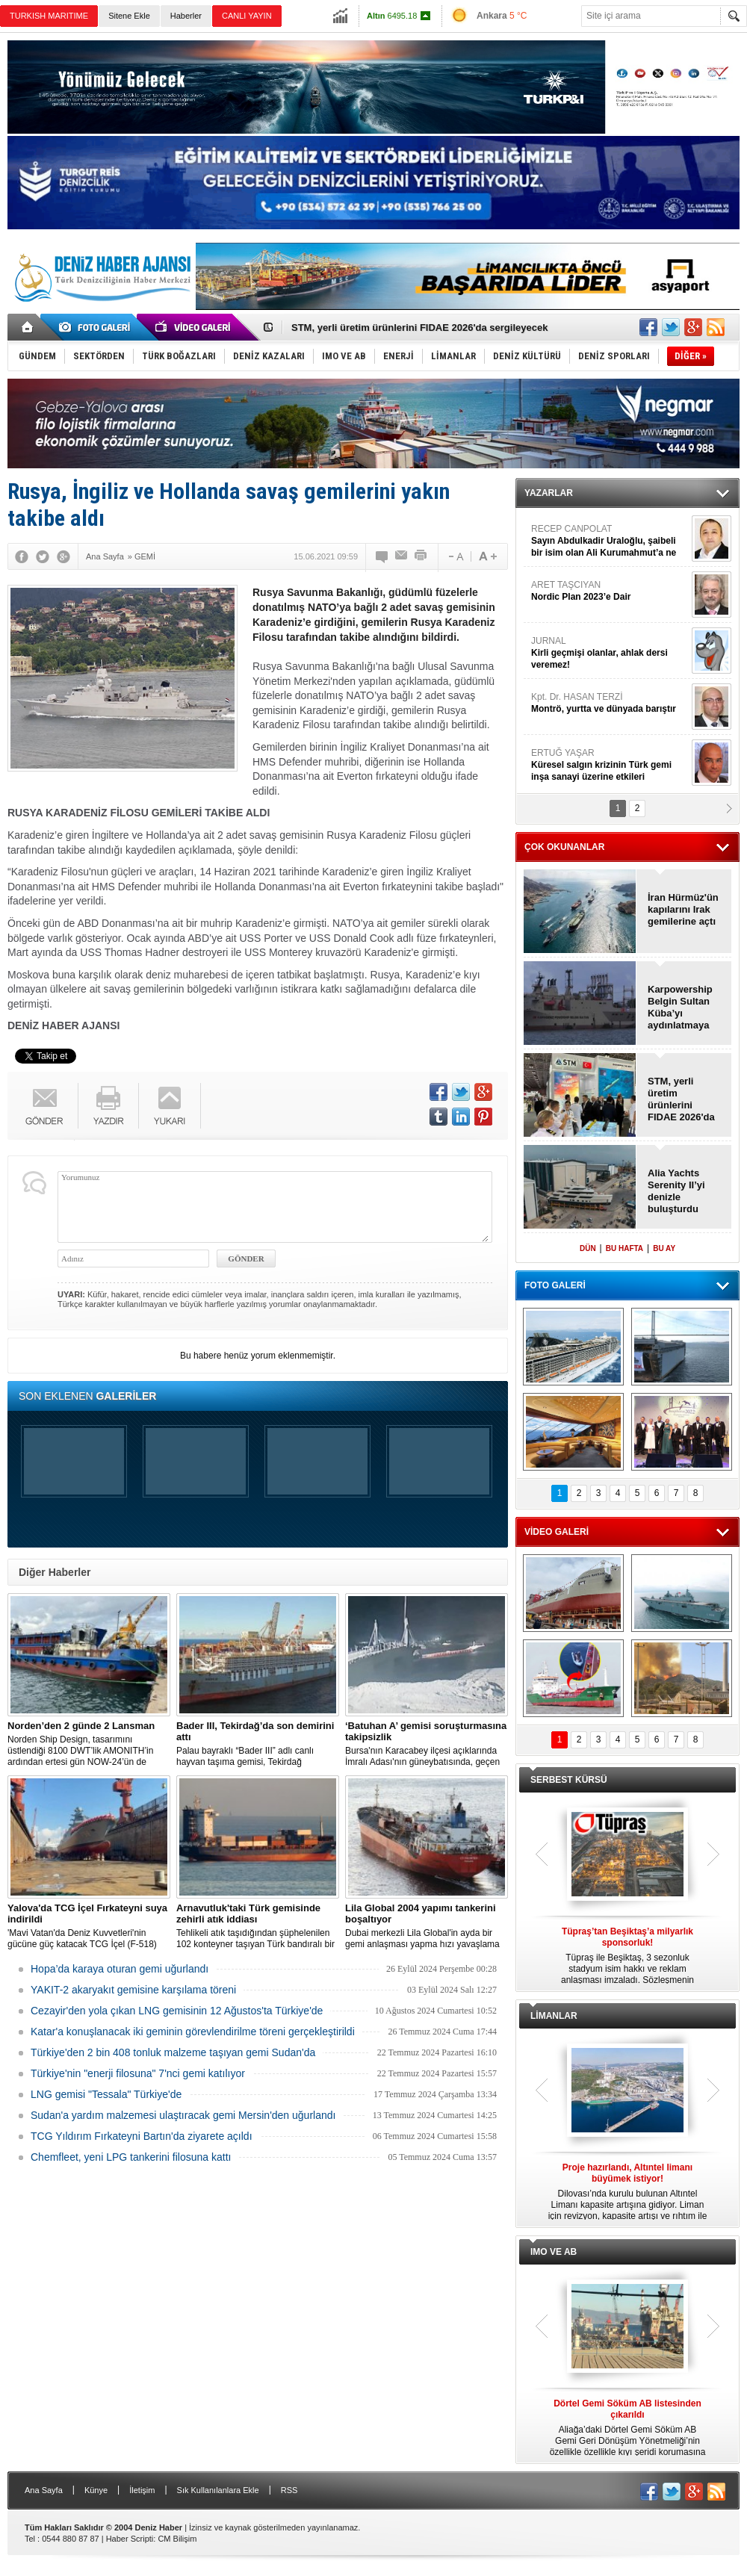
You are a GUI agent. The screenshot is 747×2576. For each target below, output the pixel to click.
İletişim (142, 2490)
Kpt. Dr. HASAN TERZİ (609, 703)
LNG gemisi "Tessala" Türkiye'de (106, 2094)
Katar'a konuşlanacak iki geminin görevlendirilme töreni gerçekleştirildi (193, 2031)
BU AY (664, 1248)
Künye (96, 2490)
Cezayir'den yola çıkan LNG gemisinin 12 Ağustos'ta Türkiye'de (177, 2011)
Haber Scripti (130, 2538)
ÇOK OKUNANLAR (564, 847)
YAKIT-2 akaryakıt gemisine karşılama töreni (133, 1990)
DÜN (588, 1248)
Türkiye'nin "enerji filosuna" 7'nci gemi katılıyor (138, 2073)
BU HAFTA (624, 1248)
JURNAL (609, 653)
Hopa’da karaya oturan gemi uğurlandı (119, 1969)
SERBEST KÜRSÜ (568, 1780)
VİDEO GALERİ (556, 1532)
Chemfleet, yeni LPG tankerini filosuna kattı (131, 2157)
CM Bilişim (177, 2538)
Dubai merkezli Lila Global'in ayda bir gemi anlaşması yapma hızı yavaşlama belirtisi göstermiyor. (426, 1926)
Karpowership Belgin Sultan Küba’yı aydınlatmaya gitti (680, 1007)
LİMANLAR (553, 2016)
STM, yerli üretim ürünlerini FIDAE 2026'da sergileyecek (419, 327)
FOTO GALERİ (555, 1285)
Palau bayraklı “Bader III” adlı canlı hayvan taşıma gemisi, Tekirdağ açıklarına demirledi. (257, 1744)
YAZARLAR (548, 493)
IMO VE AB (553, 2252)
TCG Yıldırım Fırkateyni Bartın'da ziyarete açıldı (141, 2136)
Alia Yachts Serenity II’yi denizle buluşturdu (676, 1190)
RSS (289, 2490)
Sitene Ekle (129, 15)
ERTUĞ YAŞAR (609, 765)
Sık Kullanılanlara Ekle (218, 2490)
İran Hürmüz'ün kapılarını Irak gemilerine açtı (683, 909)
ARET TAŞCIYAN (609, 591)
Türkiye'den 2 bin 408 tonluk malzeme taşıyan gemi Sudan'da (173, 2052)
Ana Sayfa (44, 2490)
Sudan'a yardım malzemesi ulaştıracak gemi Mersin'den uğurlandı (183, 2115)
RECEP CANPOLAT (609, 541)
